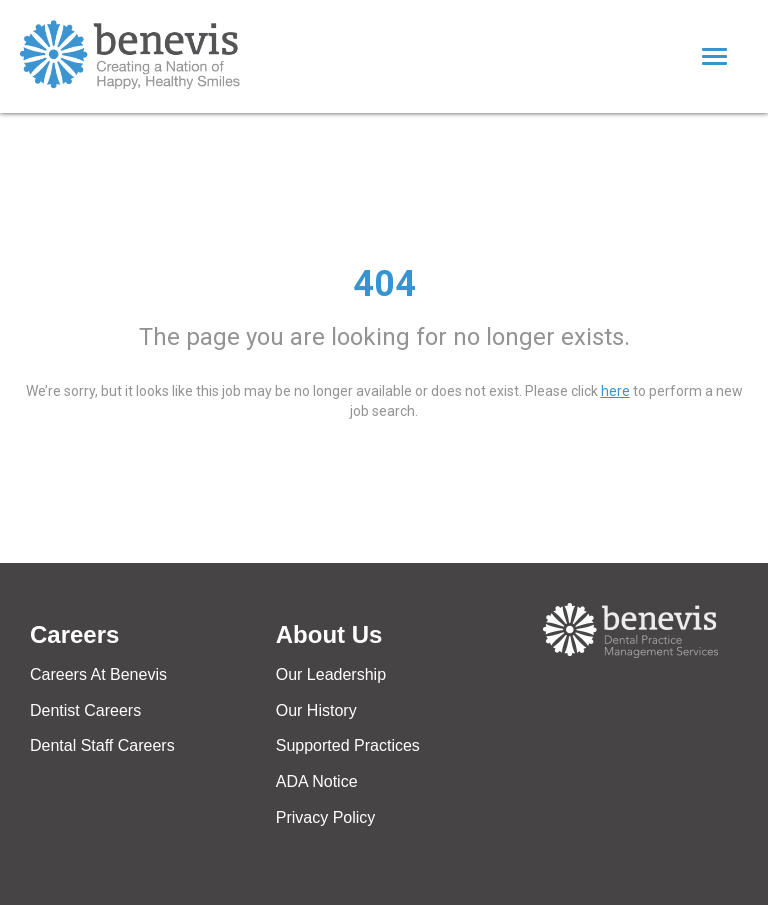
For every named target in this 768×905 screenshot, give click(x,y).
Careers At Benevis (98, 674)
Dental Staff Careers (102, 745)
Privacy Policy (326, 817)
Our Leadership (331, 674)
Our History (316, 710)
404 (384, 284)
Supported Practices (348, 745)
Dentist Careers (85, 710)
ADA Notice (317, 781)
